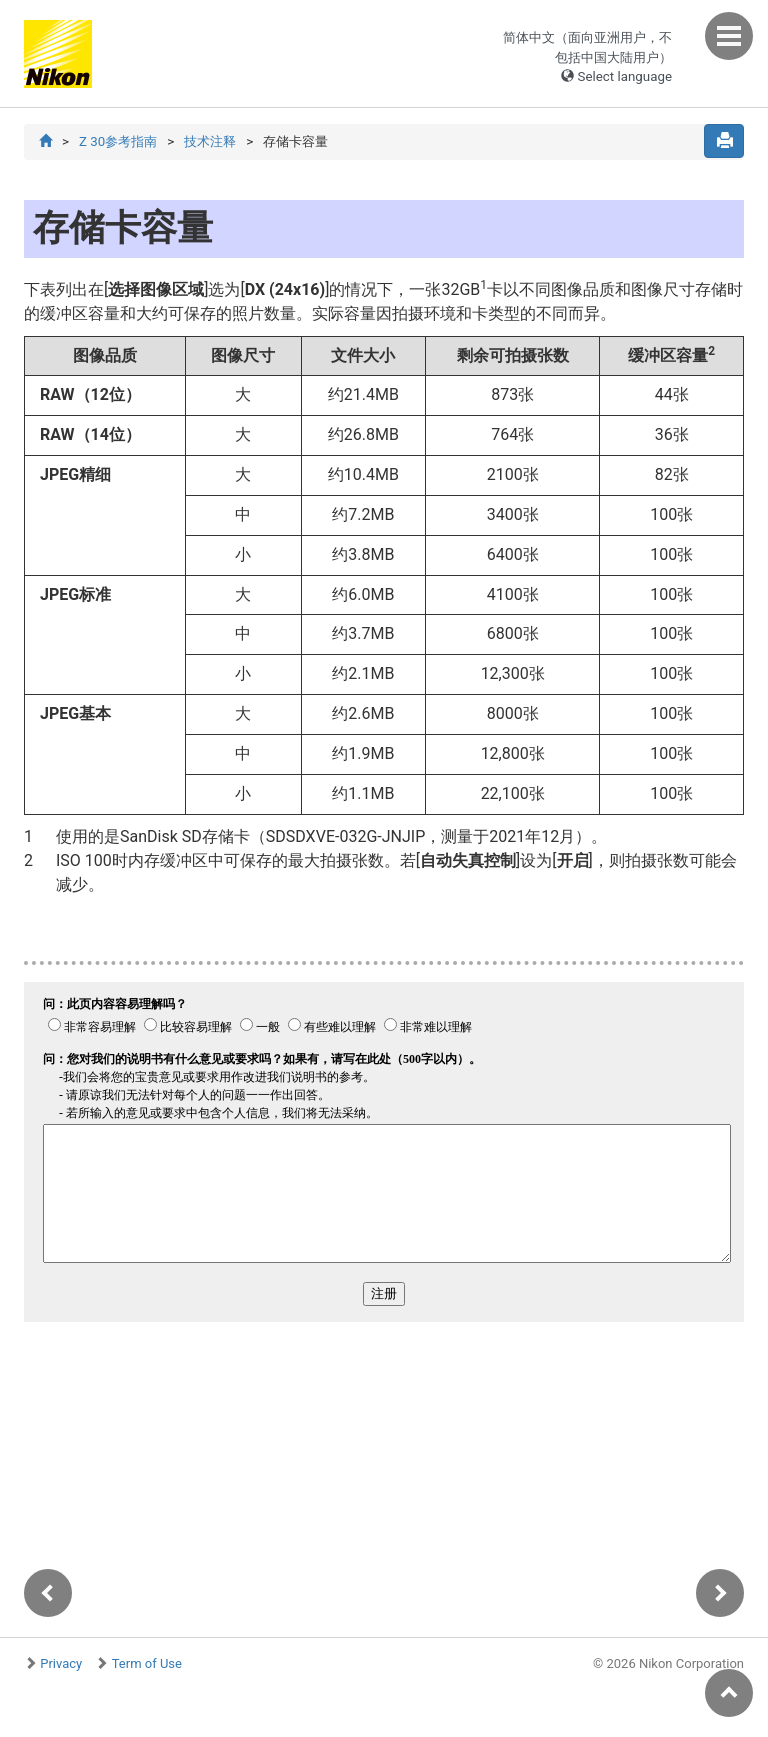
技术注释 (210, 141)
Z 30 (118, 141)
